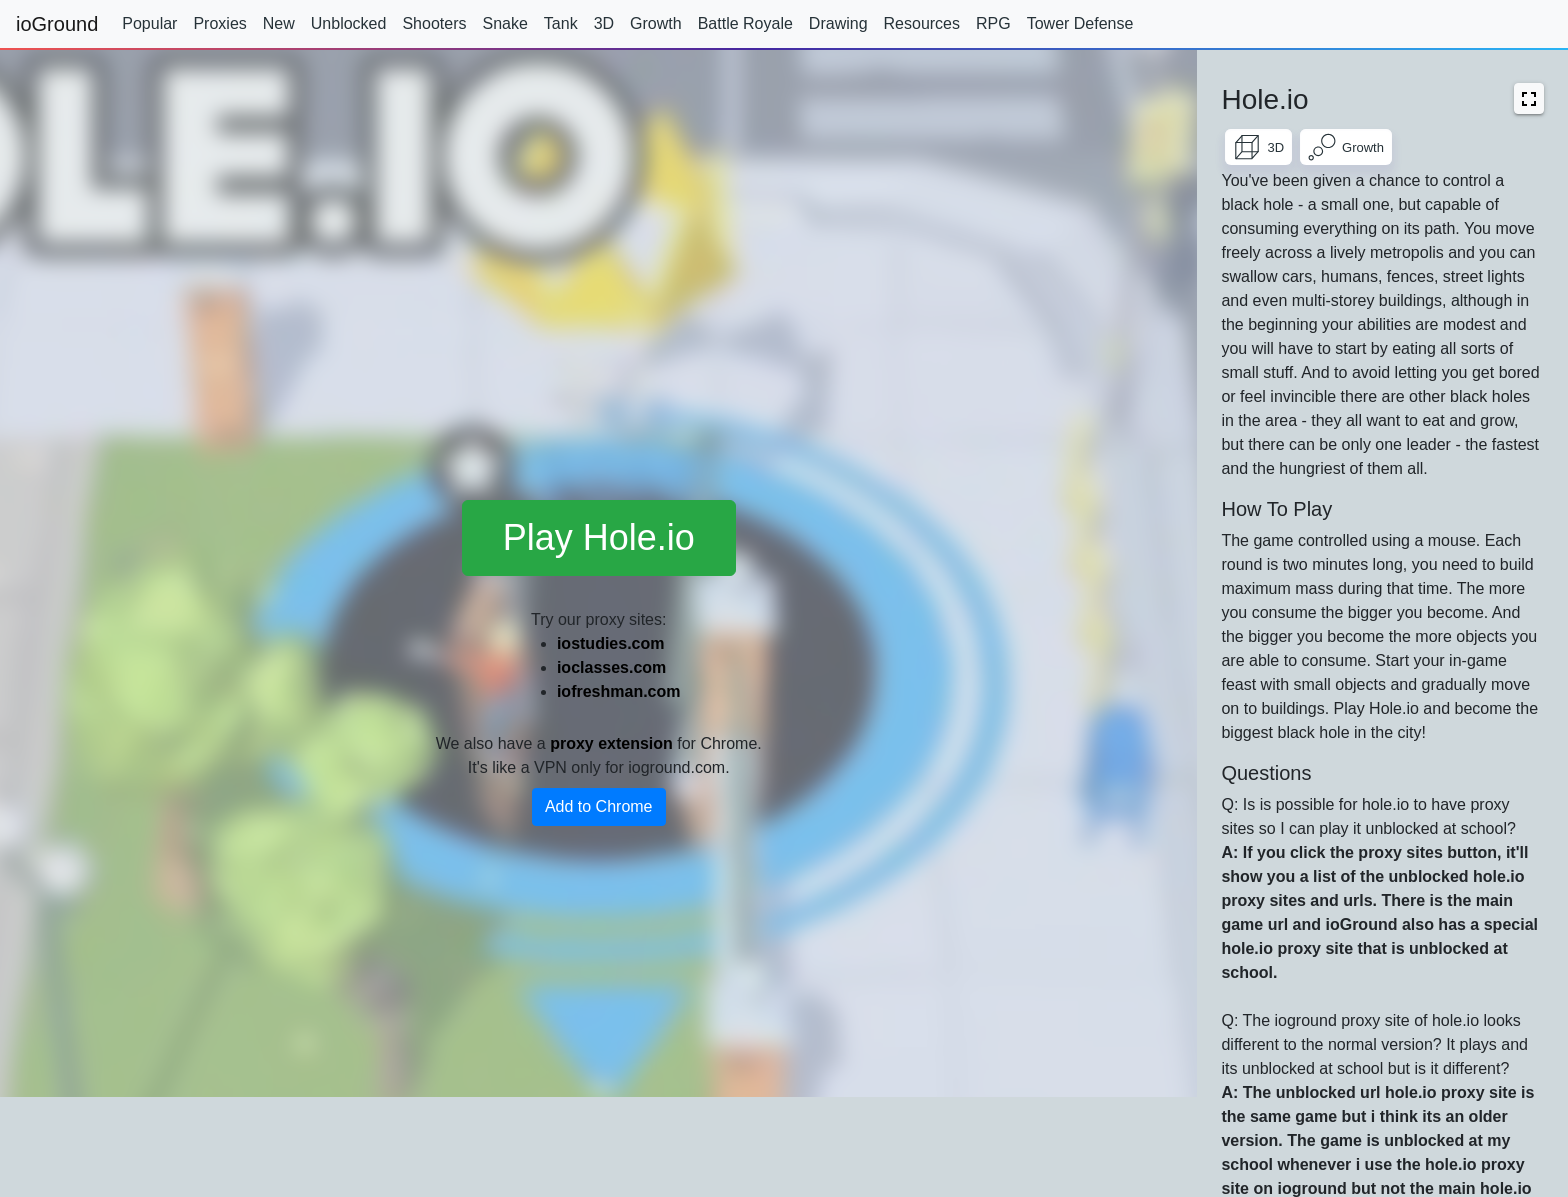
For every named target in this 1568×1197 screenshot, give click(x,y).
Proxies (219, 23)
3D (604, 23)
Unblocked (349, 23)
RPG (993, 23)
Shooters (434, 23)
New (279, 23)
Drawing (838, 23)
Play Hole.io (599, 537)
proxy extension (611, 743)
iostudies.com (611, 643)
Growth (656, 23)
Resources (922, 23)
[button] (1529, 98)
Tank (561, 23)
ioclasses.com (611, 667)
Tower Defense (1080, 23)
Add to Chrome (599, 806)
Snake (504, 23)
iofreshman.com (619, 691)
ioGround (57, 24)
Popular (149, 23)
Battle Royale (745, 23)
